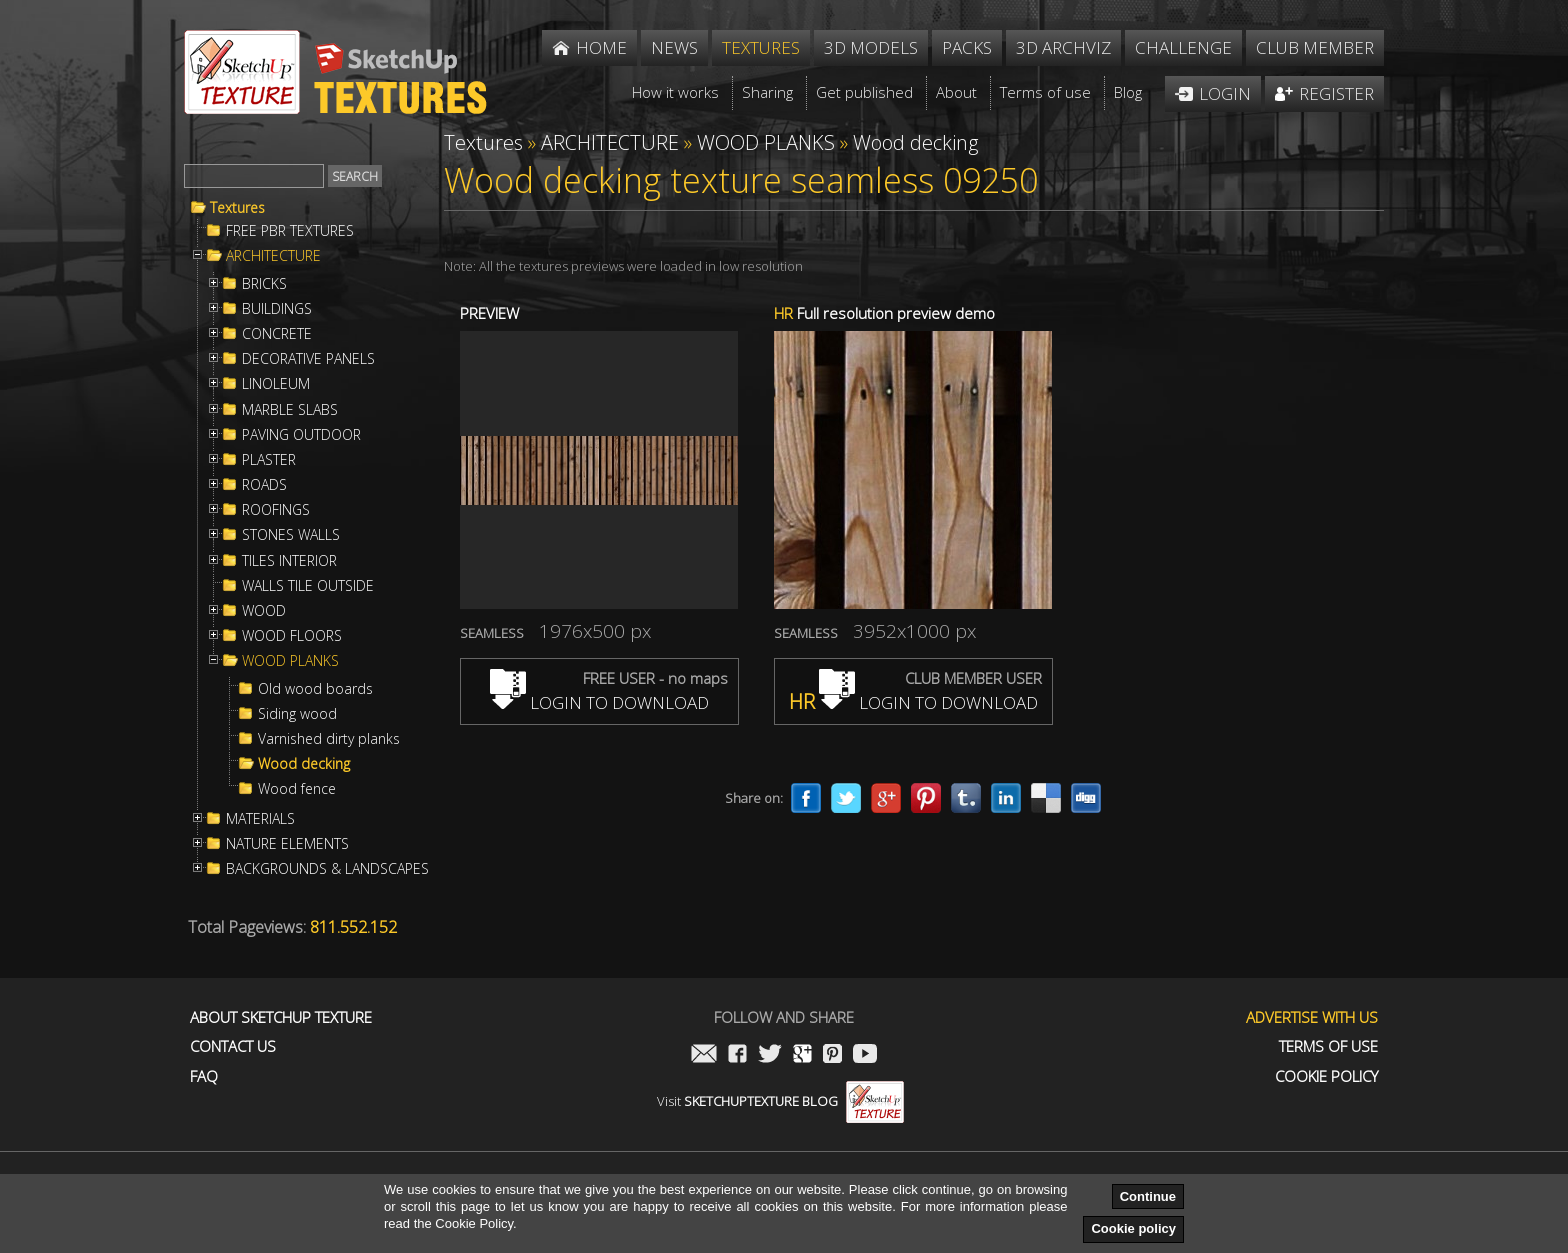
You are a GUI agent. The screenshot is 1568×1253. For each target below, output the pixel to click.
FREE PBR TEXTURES (290, 231)
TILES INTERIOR (289, 561)
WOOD (264, 611)
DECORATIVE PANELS (308, 359)
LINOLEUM (276, 384)
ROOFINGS (276, 510)
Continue (1148, 1196)
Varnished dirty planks (329, 739)
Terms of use (1328, 1046)
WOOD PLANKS (290, 661)
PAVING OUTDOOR (301, 435)
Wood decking (304, 764)
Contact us (233, 1046)
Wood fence (297, 789)
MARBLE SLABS (290, 410)
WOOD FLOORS (292, 636)
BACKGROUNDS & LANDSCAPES (327, 869)
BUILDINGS (277, 309)
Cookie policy (1133, 1228)
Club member (1315, 47)
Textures (237, 208)
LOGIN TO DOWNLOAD (599, 702)
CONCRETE (277, 334)
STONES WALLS (291, 535)
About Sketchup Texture (281, 1017)
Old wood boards (315, 689)
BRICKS (264, 284)
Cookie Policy (1326, 1076)
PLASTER (269, 460)
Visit (780, 1101)
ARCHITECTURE (273, 256)
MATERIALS (260, 819)
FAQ (204, 1076)
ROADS (264, 485)
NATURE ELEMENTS (287, 844)
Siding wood (297, 714)
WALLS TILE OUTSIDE (308, 586)
